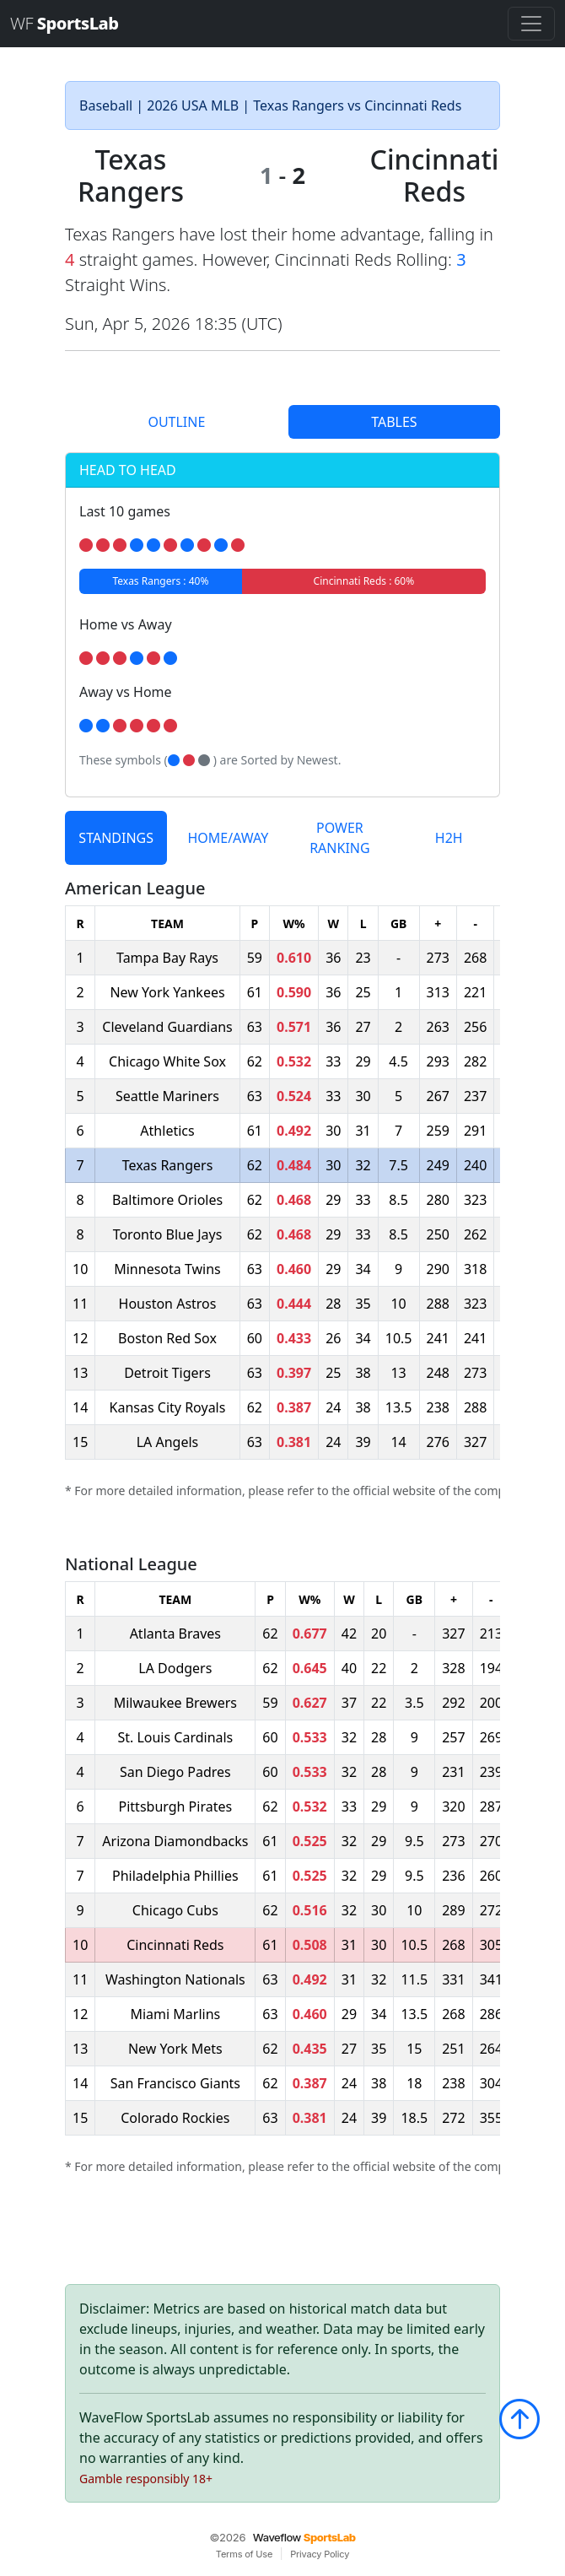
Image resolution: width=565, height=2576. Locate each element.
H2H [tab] (449, 838)
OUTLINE (176, 422)
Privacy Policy (319, 2554)
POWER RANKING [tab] (339, 837)
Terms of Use (244, 2554)
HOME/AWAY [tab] (227, 838)
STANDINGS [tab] (115, 838)
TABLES (394, 422)
